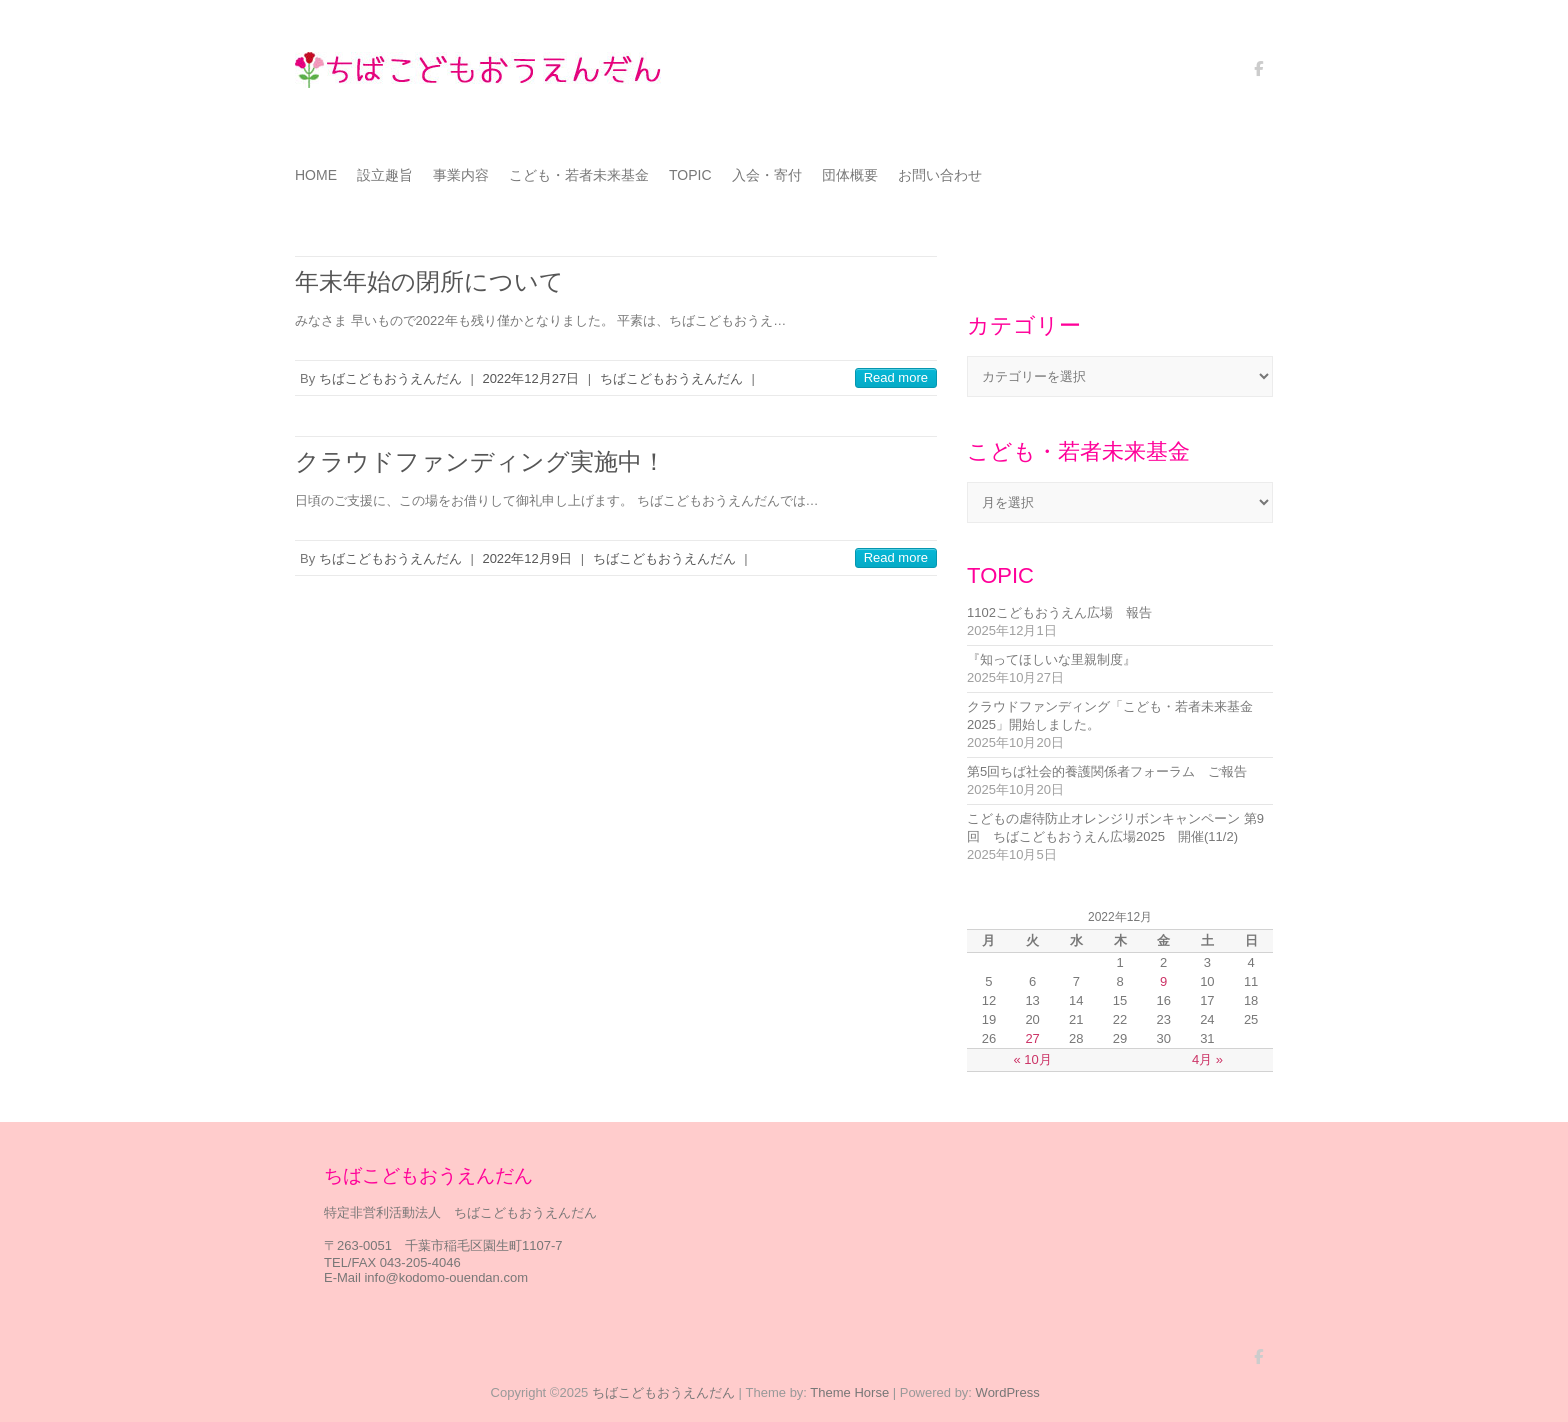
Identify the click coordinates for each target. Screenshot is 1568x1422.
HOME (316, 175)
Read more (896, 377)
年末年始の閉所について (429, 281)
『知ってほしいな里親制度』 (1051, 659)
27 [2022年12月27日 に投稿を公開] (1032, 1038)
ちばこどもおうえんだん (390, 378)
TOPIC (690, 175)
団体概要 (850, 175)
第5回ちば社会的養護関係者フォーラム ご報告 (1107, 771)
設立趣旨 (385, 175)
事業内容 (461, 175)
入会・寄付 (767, 175)
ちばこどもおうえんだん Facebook (1258, 76)
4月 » (1207, 1059)
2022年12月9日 (527, 558)
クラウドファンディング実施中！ (480, 461)
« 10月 (1032, 1059)
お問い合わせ (940, 175)
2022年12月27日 (530, 378)
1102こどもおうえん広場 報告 (1059, 612)
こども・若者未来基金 (579, 175)
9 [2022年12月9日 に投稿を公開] (1163, 981)
